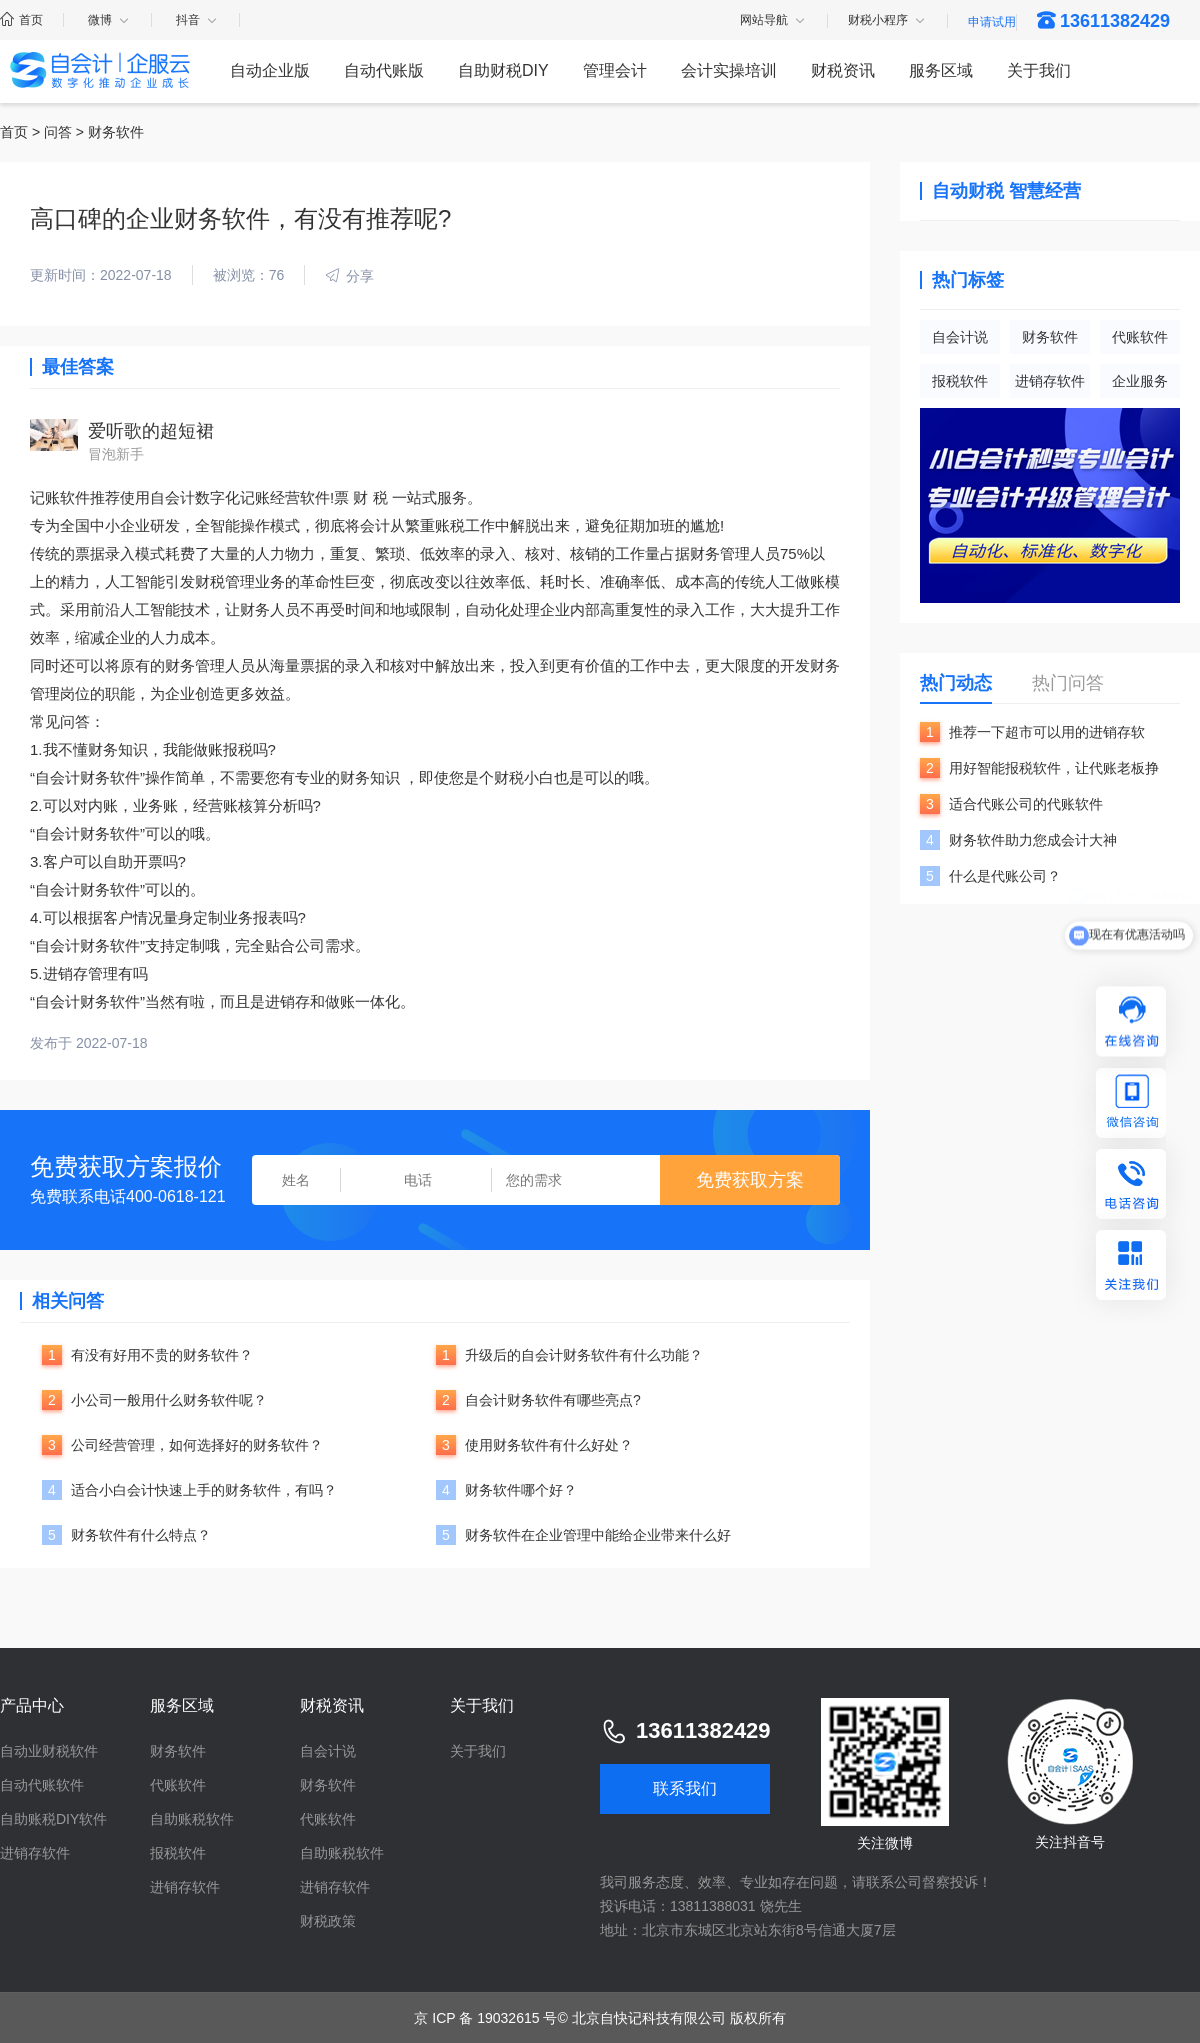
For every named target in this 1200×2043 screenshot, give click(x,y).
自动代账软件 (42, 1785)
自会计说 (960, 337)
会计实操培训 (729, 70)
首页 (21, 20)
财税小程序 (887, 21)
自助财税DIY (503, 70)
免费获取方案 (750, 1180)
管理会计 (615, 70)
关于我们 (1039, 70)
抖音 (197, 20)
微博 (109, 20)
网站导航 (773, 21)
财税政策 (328, 1921)
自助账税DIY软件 (53, 1819)
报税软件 (960, 381)
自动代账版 (384, 70)
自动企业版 (270, 70)
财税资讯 (843, 70)
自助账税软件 (192, 1819)
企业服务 (1140, 381)
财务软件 (1050, 337)
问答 (58, 132)
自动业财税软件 (49, 1751)
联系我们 (685, 1788)
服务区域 (941, 70)
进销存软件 (1050, 381)
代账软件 (1140, 337)
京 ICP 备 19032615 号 (485, 2018)
